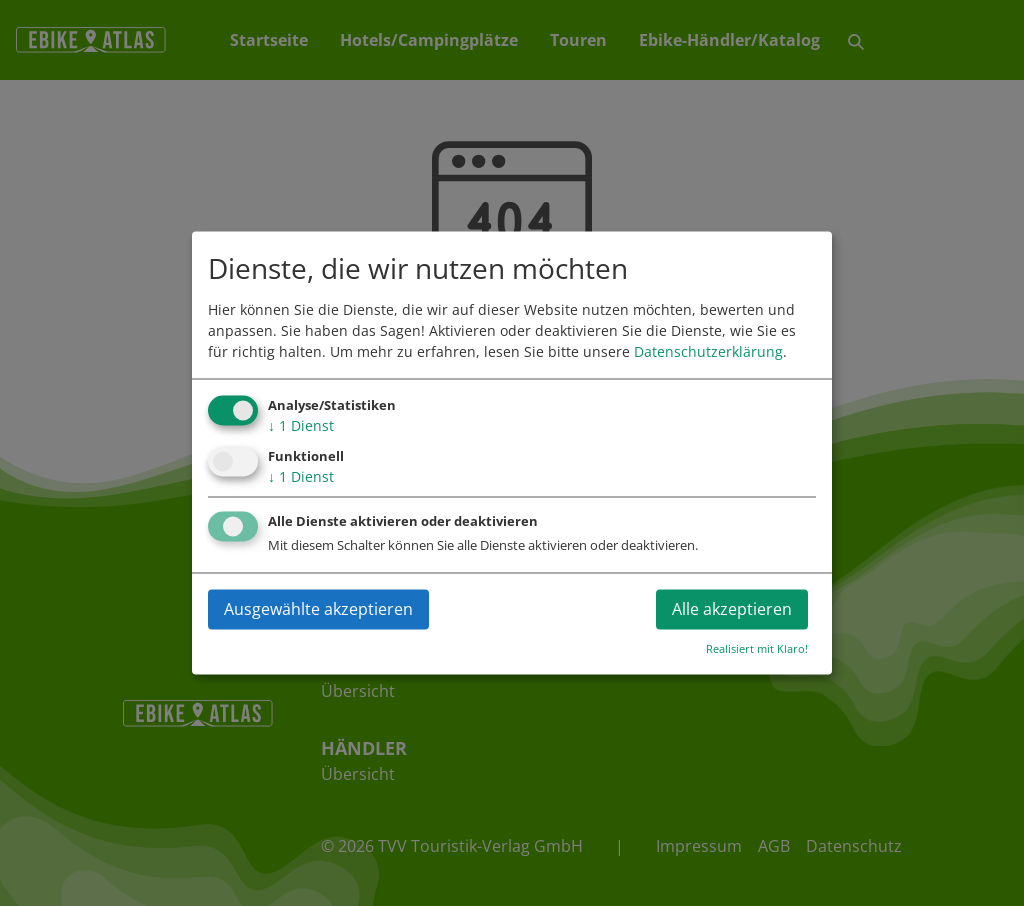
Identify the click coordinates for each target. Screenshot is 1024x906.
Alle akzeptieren (732, 610)
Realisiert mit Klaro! (757, 649)
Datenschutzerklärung (708, 351)
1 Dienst (301, 425)
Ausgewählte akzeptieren (318, 610)
